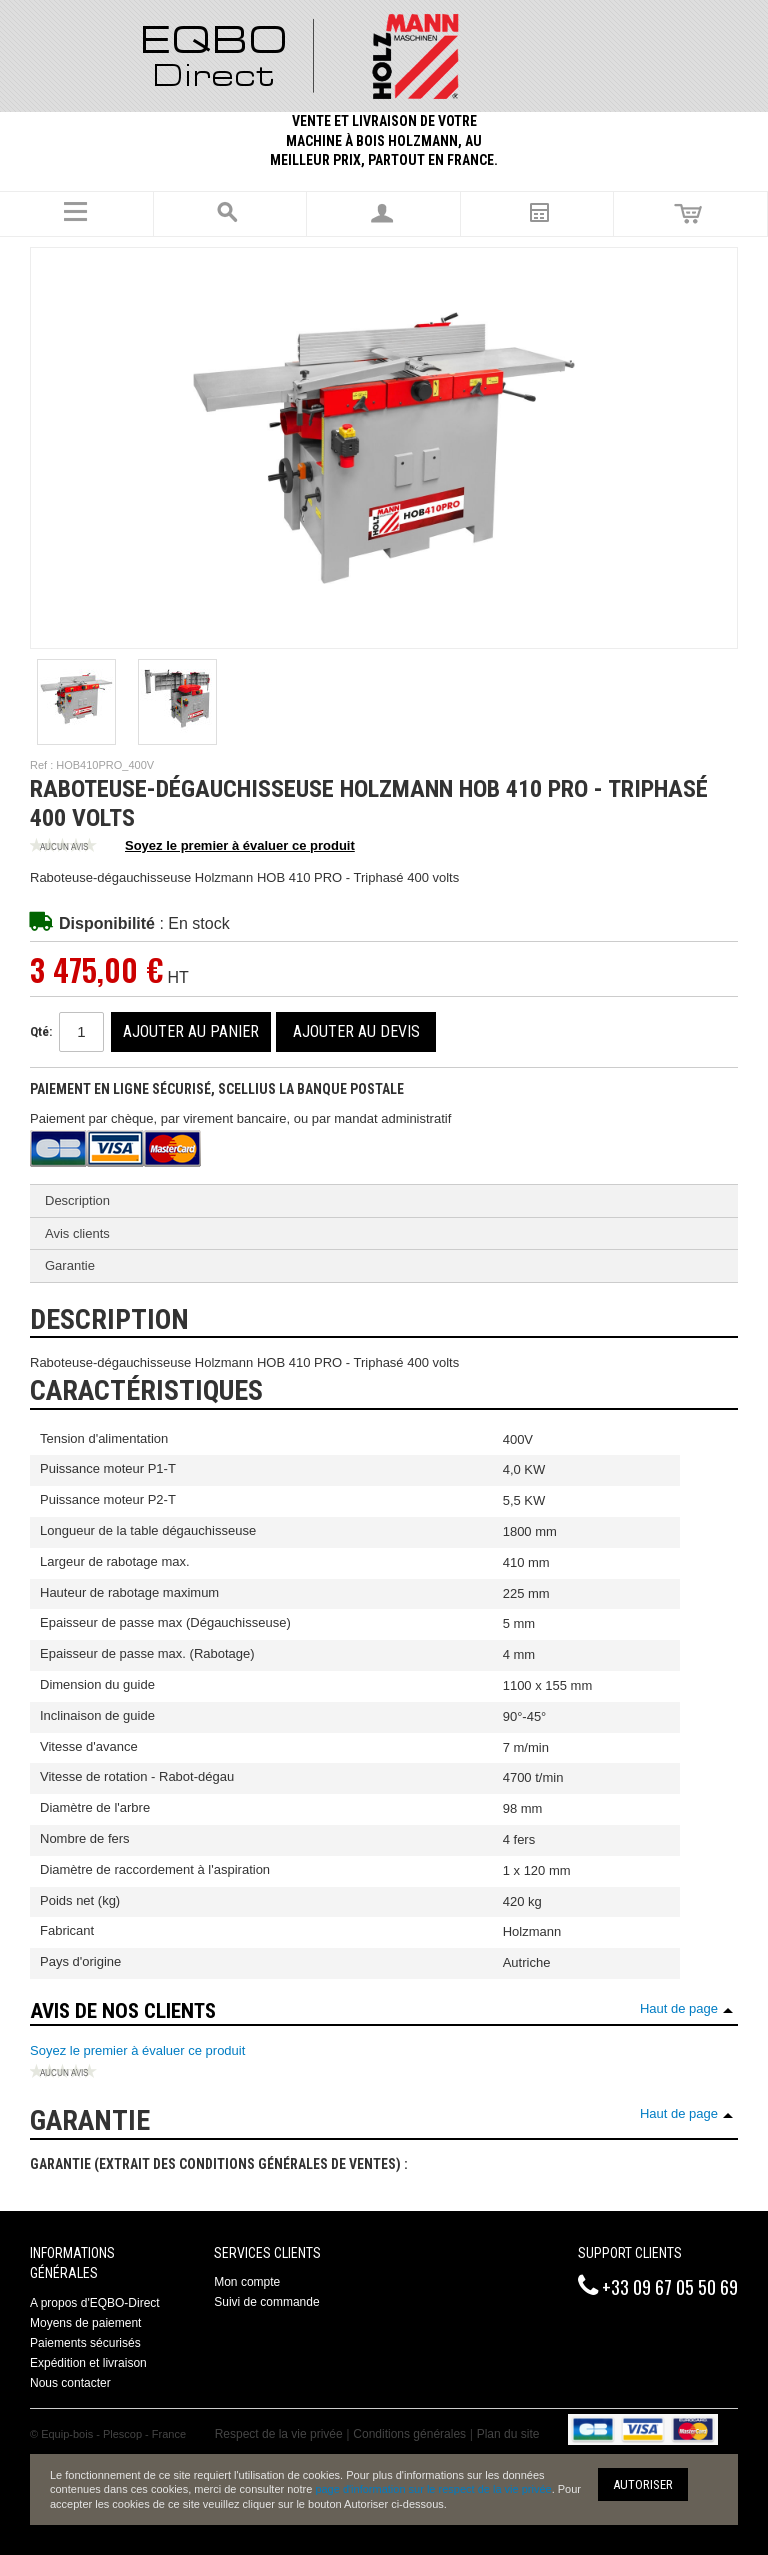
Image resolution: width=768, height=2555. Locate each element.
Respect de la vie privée (279, 2434)
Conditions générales (409, 2434)
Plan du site (508, 2434)
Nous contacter (70, 2383)
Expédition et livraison (88, 2363)
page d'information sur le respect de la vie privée (433, 2489)
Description (77, 1200)
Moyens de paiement (85, 2323)
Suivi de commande (266, 2302)
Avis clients (77, 1233)
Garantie (70, 1265)
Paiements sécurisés (85, 2343)
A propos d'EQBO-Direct (95, 2303)
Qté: (41, 1031)
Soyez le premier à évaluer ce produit (192, 847)
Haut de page (679, 2008)
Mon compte (247, 2282)
